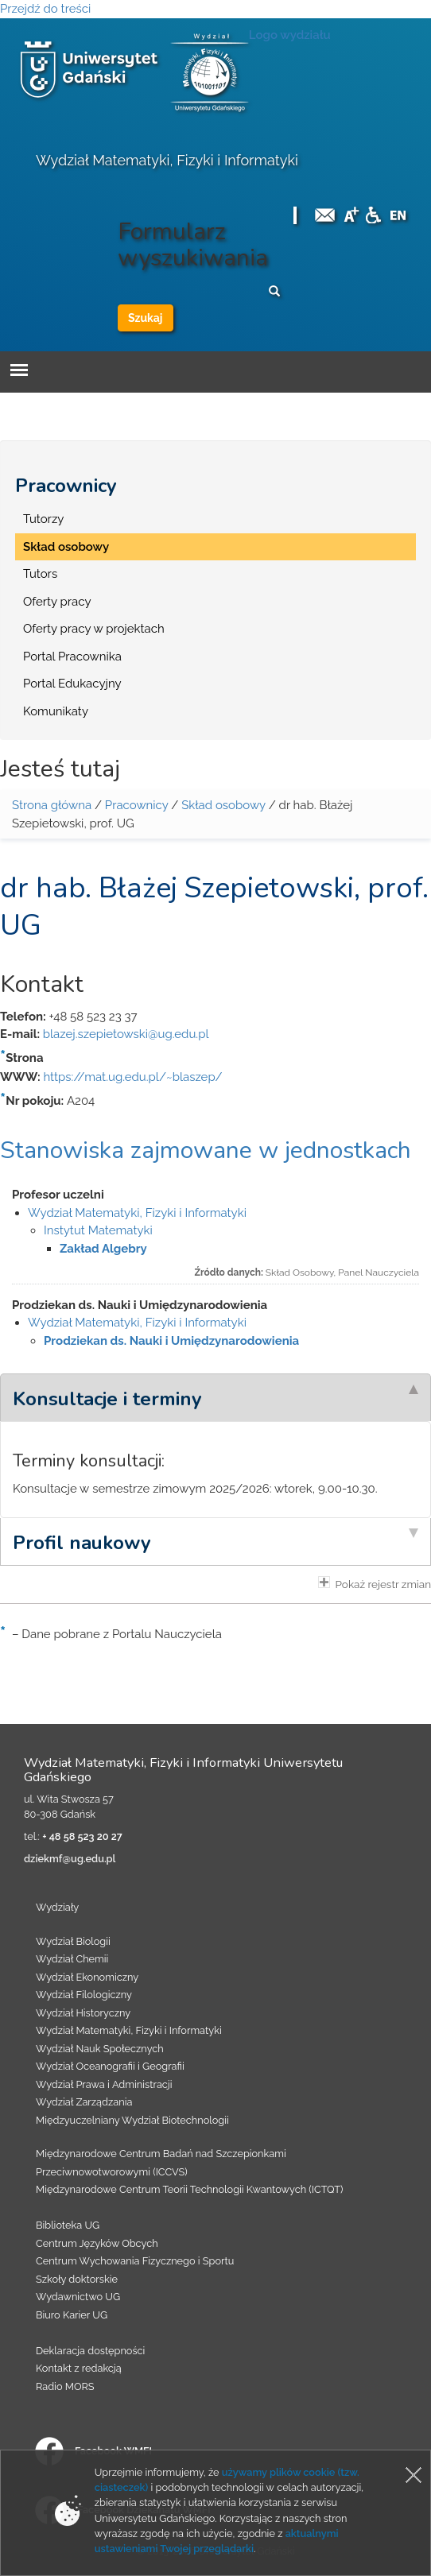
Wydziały (57, 1907)
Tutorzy (43, 519)
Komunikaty (55, 711)
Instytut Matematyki (98, 1230)
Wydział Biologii (73, 1941)
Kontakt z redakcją (79, 2368)
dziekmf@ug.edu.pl (69, 1859)
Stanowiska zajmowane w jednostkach (205, 1150)
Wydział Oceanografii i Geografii (110, 2066)
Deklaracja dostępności (90, 2351)
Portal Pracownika (72, 656)
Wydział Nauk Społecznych (100, 2049)
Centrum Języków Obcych (97, 2243)
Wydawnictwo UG (78, 2297)
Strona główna (51, 805)
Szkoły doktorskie (77, 2279)
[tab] (215, 1397)
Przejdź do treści (45, 9)
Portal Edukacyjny (72, 683)
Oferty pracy (57, 602)
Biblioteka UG (67, 2225)
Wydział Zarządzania (84, 2102)
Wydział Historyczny (83, 2013)
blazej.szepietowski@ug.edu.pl (126, 1034)
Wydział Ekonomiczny (87, 1977)
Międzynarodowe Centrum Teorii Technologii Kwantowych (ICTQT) (190, 2189)
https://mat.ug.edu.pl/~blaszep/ (132, 1077)
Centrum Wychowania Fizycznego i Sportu (135, 2261)
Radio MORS (65, 2386)
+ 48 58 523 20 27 (82, 1836)
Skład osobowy (66, 547)
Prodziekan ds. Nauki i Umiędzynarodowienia (171, 1341)
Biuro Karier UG (71, 2315)
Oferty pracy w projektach (94, 629)
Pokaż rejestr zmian (374, 1583)
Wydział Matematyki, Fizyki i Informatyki (167, 160)
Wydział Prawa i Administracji (104, 2084)
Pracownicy (66, 485)
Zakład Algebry (103, 1249)
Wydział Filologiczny (84, 1995)
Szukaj (145, 318)
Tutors (40, 574)
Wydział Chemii (72, 1959)
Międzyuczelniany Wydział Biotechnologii (132, 2120)
